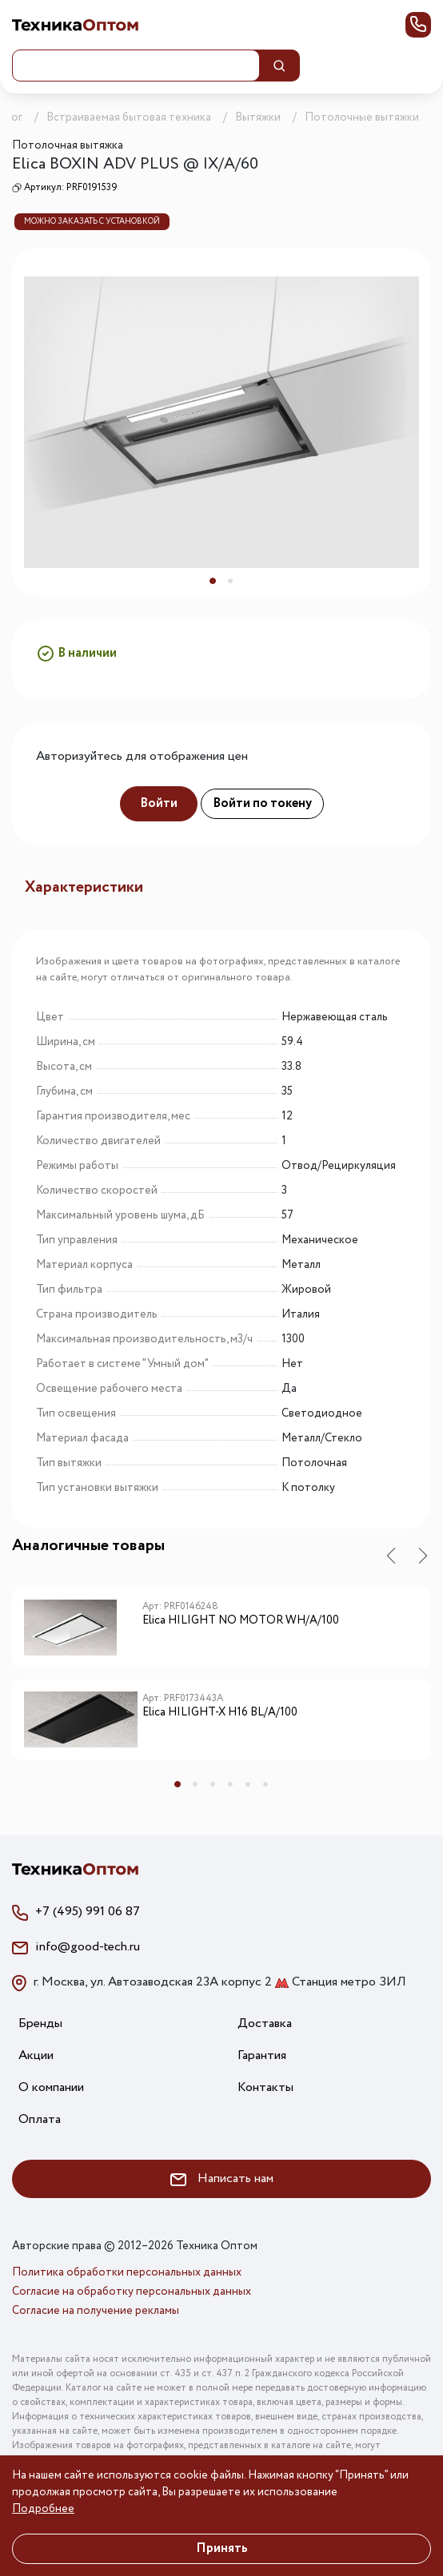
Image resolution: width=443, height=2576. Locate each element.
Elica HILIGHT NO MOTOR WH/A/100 (240, 1621)
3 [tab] (213, 1784)
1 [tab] (213, 581)
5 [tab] (248, 1784)
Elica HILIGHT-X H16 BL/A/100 (219, 1713)
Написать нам (221, 2178)
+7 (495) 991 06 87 (87, 1911)
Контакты (265, 2087)
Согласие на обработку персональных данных (131, 2292)
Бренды (40, 2023)
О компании (51, 2087)
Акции (36, 2055)
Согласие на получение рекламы (95, 2311)
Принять (222, 2548)
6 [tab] (265, 1784)
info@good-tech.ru (87, 1947)
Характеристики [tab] (84, 887)
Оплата (39, 2119)
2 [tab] (230, 581)
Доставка (264, 2023)
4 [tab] (230, 1784)
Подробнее (43, 2509)
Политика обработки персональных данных (126, 2272)
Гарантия (261, 2055)
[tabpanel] (221, 422)
